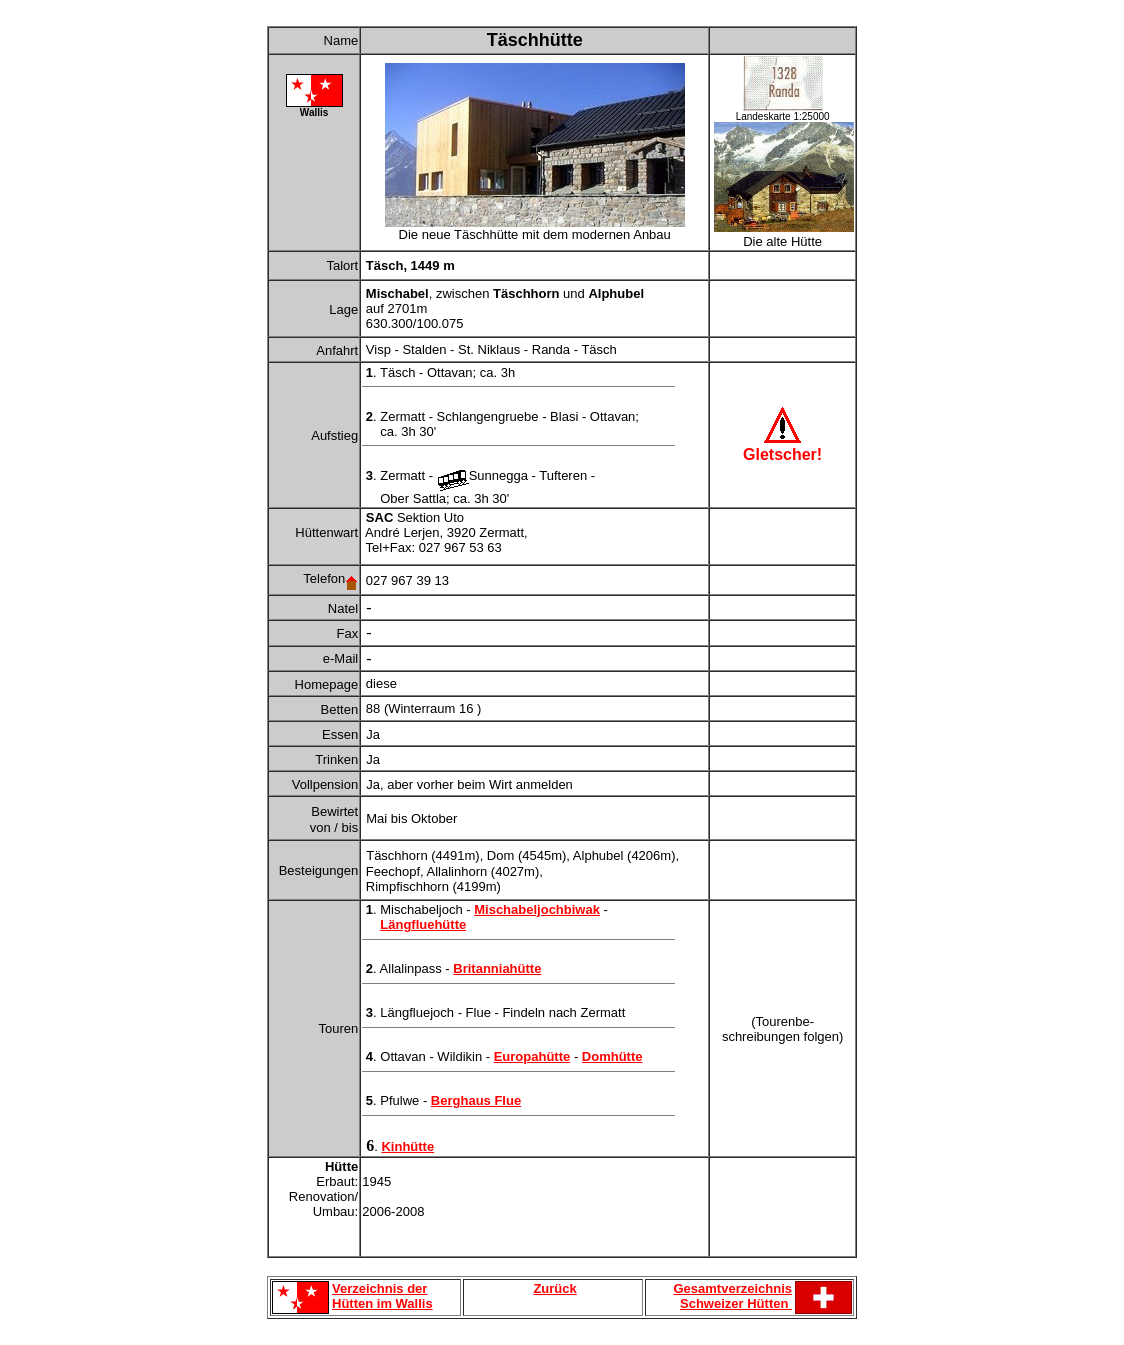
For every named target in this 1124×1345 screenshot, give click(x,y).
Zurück (554, 1288)
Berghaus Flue (476, 1100)
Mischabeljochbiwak (537, 909)
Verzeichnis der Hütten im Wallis (382, 1296)
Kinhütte (407, 1146)
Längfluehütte (423, 924)
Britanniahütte (497, 968)
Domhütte (612, 1056)
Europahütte (532, 1056)
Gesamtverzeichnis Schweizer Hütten (732, 1296)
